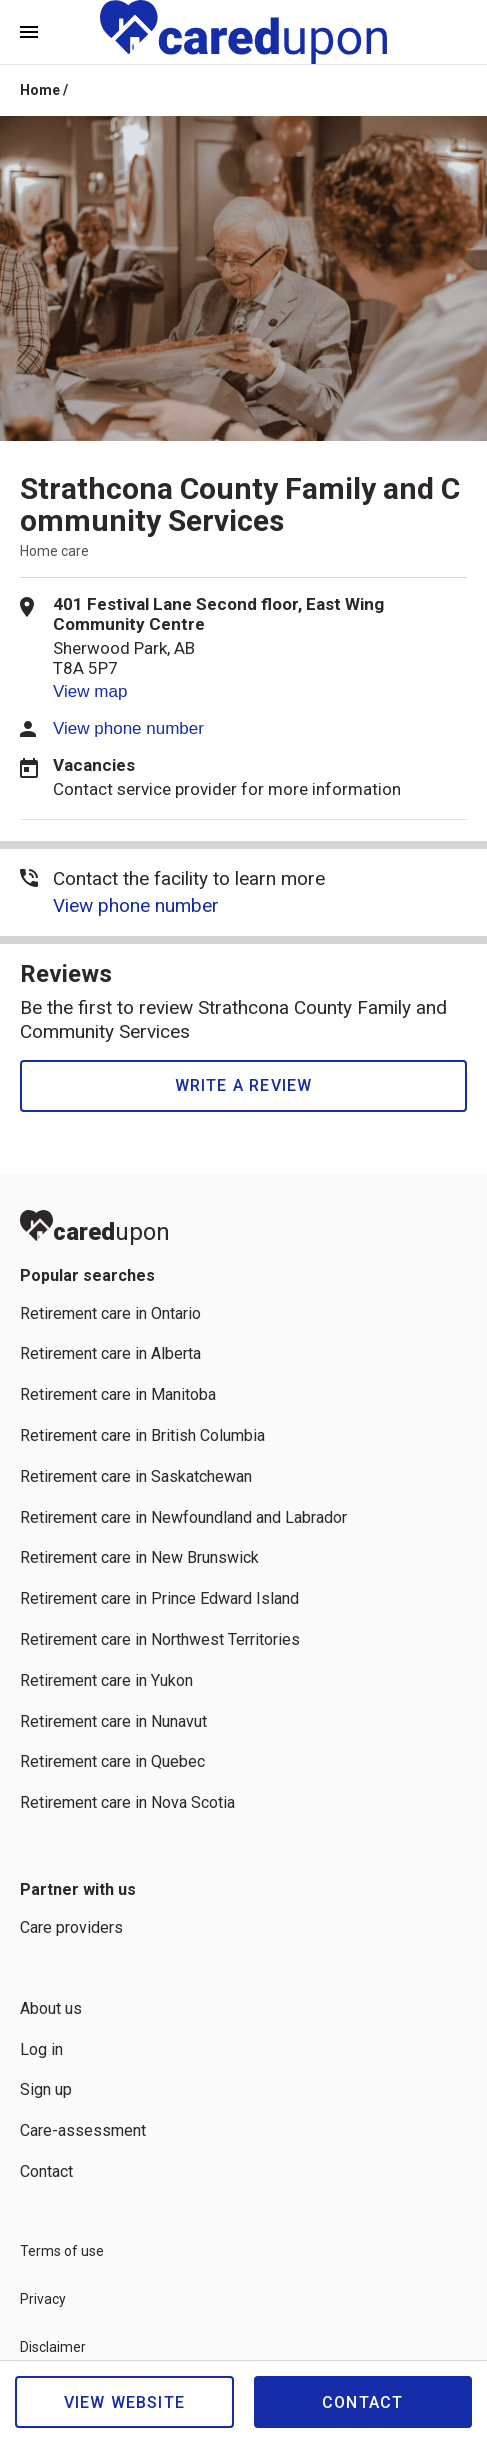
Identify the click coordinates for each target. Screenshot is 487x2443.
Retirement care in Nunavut (113, 1721)
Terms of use (62, 2251)
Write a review (244, 1085)
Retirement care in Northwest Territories (160, 1639)
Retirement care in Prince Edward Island (159, 1598)
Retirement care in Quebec (112, 1761)
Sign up (46, 2089)
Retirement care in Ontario (110, 1313)
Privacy (43, 2299)
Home (40, 90)
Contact (362, 2402)
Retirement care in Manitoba (118, 1394)
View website (124, 2402)
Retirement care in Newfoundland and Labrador (183, 1517)
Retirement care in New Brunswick (139, 1557)
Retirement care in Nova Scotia (127, 1802)
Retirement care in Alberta (110, 1353)
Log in (41, 2049)
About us (51, 2008)
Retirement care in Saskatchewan (136, 1476)
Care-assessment (83, 2130)
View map (90, 691)
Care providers (71, 1927)
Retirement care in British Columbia (142, 1435)
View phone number (128, 728)
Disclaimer (53, 2347)
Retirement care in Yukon (106, 1680)
